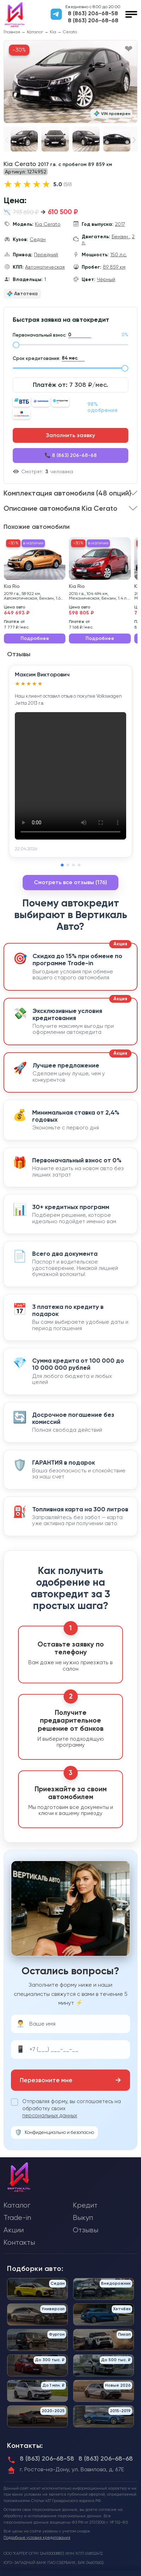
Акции (14, 2230)
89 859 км (114, 267)
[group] (70, 81)
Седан (38, 239)
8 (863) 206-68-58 (93, 13)
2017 (120, 224)
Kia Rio (12, 586)
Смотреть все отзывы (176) (70, 882)
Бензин (120, 236)
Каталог (35, 32)
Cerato (70, 32)
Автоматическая (45, 267)
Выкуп (83, 2218)
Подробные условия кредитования (37, 2537)
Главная (12, 32)
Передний (46, 254)
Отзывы (85, 2230)
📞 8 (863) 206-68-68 (71, 455)
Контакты (19, 2242)
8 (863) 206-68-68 (93, 20)
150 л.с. (118, 254)
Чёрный (106, 279)
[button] (134, 140)
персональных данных (49, 2115)
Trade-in (17, 2218)
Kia (53, 32)
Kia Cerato (47, 224)
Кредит (85, 2205)
